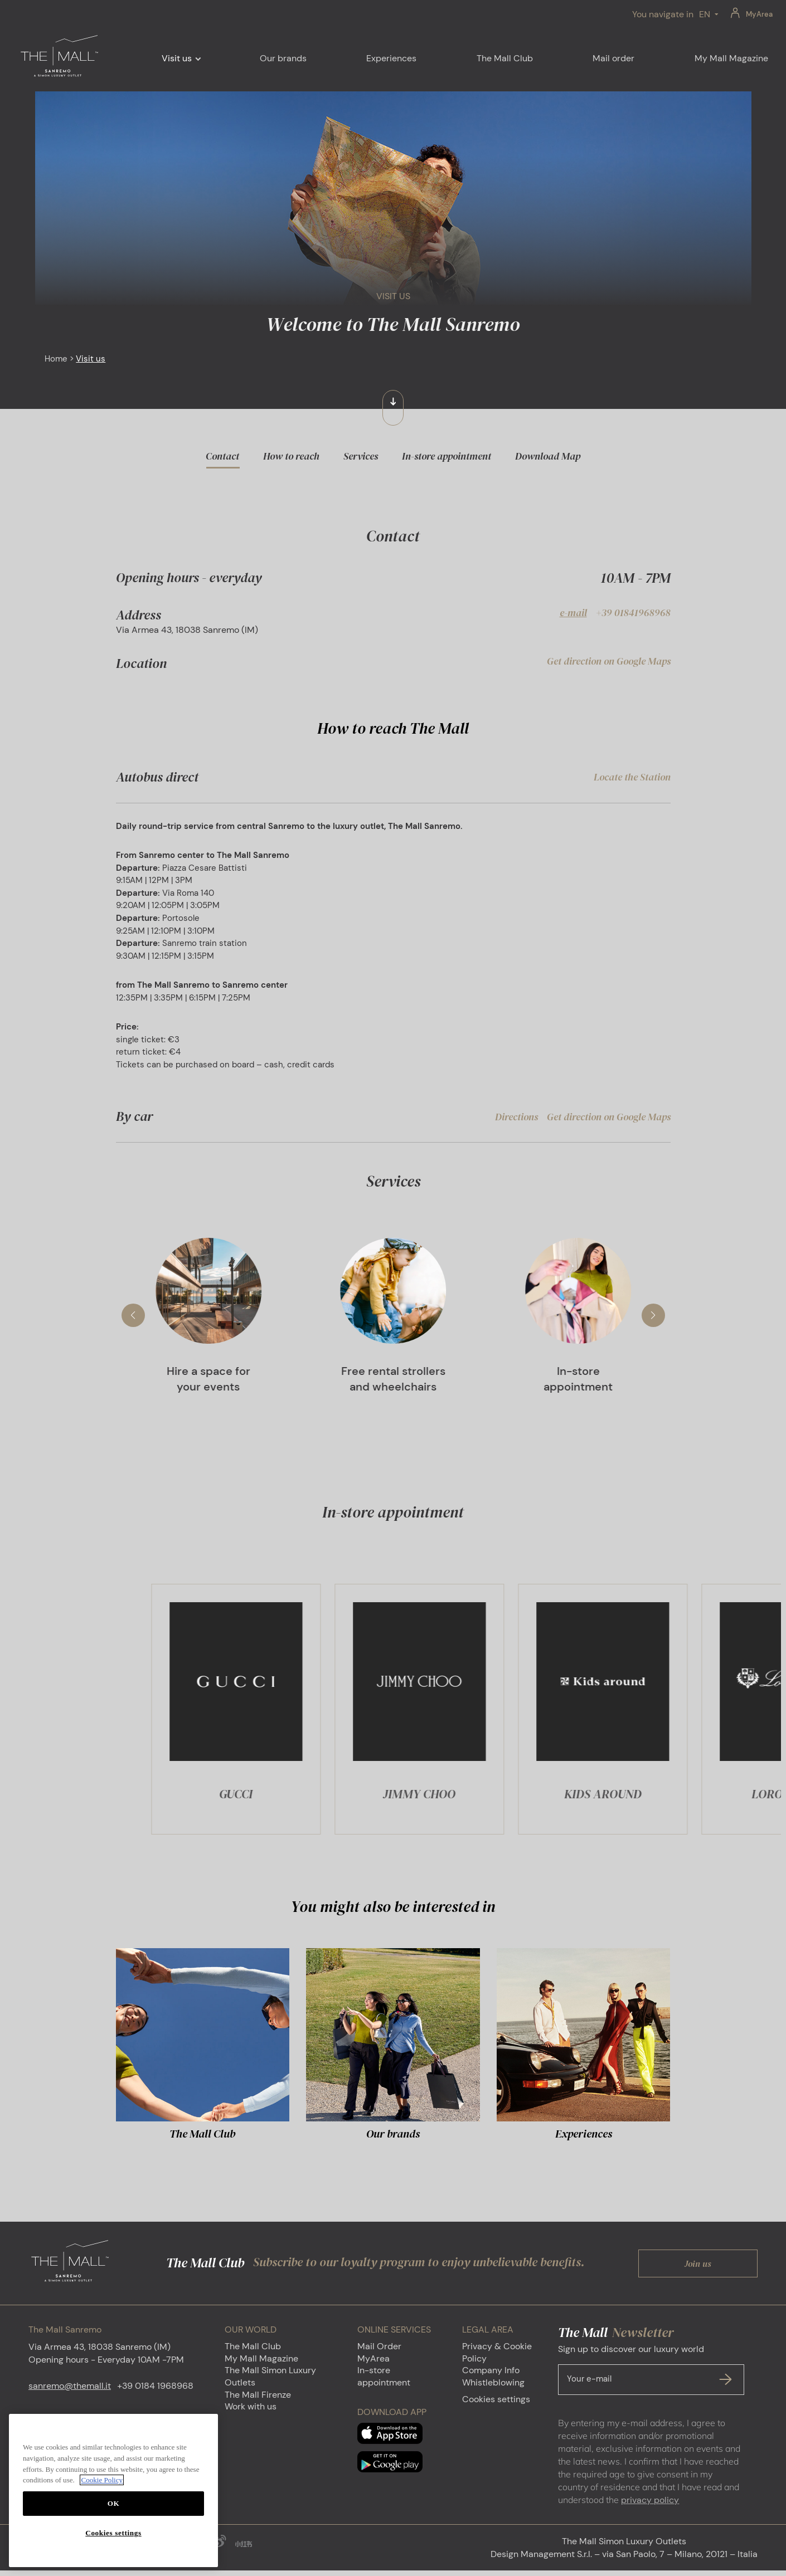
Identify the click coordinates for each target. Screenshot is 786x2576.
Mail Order (379, 2352)
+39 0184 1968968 (155, 2391)
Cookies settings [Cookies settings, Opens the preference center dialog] (113, 2533)
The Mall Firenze (258, 2400)
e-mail (573, 612)
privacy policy (650, 2505)
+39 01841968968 (633, 612)
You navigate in (662, 14)
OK (114, 2503)
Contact (222, 456)
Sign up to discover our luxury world (651, 2375)
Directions (516, 1122)
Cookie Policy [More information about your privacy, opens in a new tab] (102, 2480)
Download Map (547, 456)
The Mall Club (253, 2352)
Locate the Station (632, 777)
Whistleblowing (493, 2388)
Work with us (250, 2412)
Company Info (491, 2376)
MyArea (759, 14)
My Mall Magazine (261, 2364)
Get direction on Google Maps (609, 661)
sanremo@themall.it (69, 2391)
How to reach (291, 456)
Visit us (177, 58)
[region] (113, 2490)
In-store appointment (446, 456)
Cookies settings (496, 2404)
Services (360, 456)
